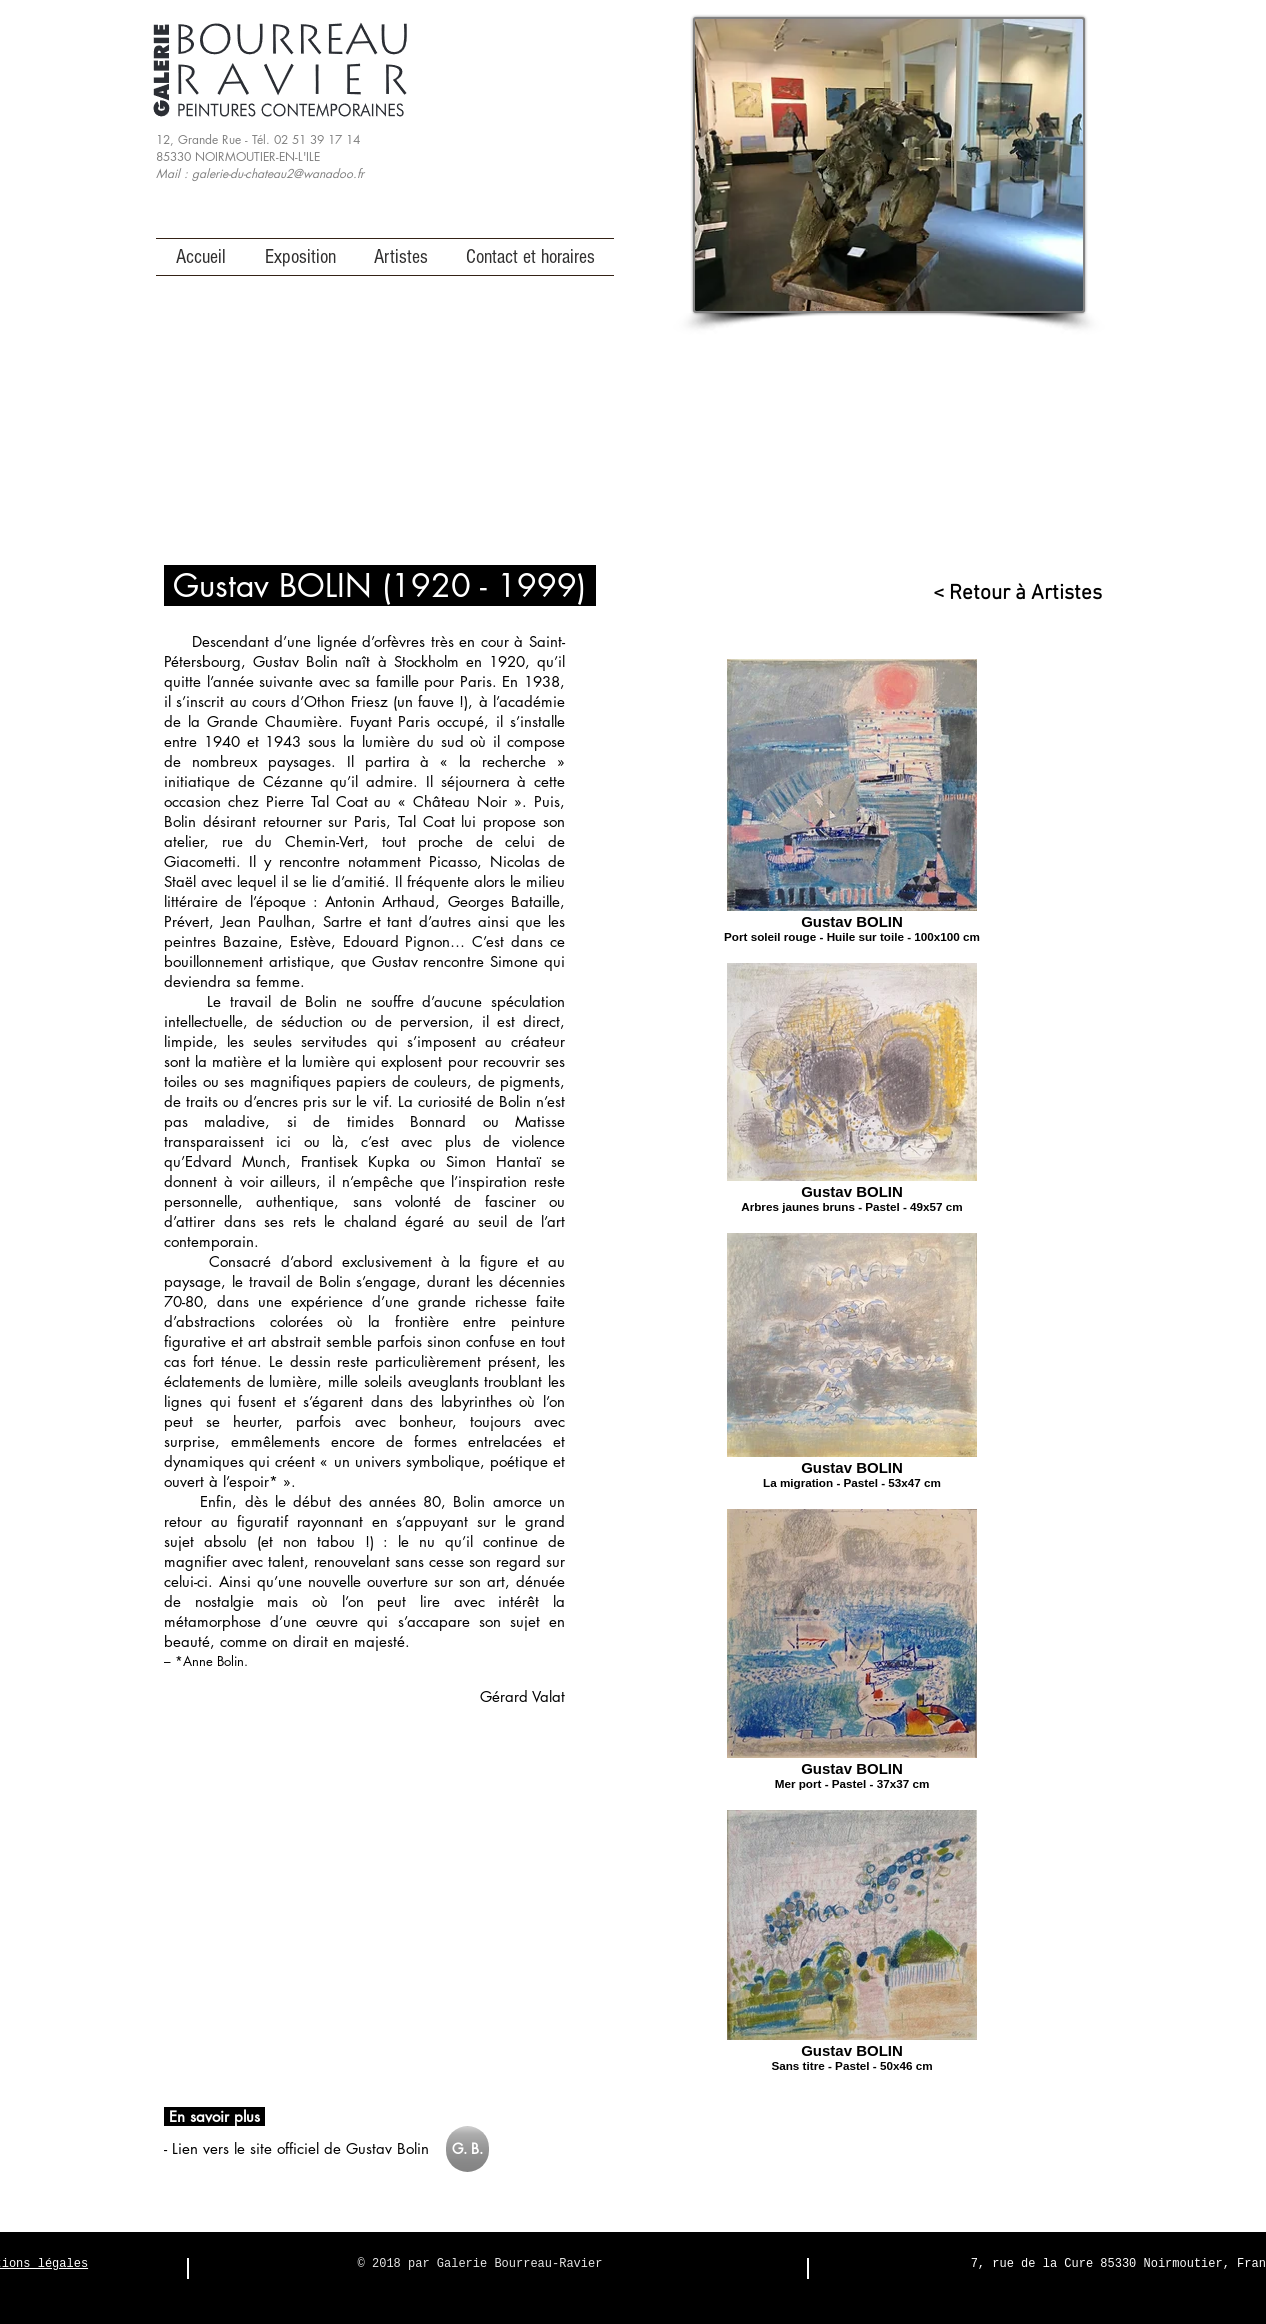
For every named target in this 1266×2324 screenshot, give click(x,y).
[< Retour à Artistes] (1008, 593)
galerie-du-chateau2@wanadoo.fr (278, 173)
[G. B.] (467, 2149)
